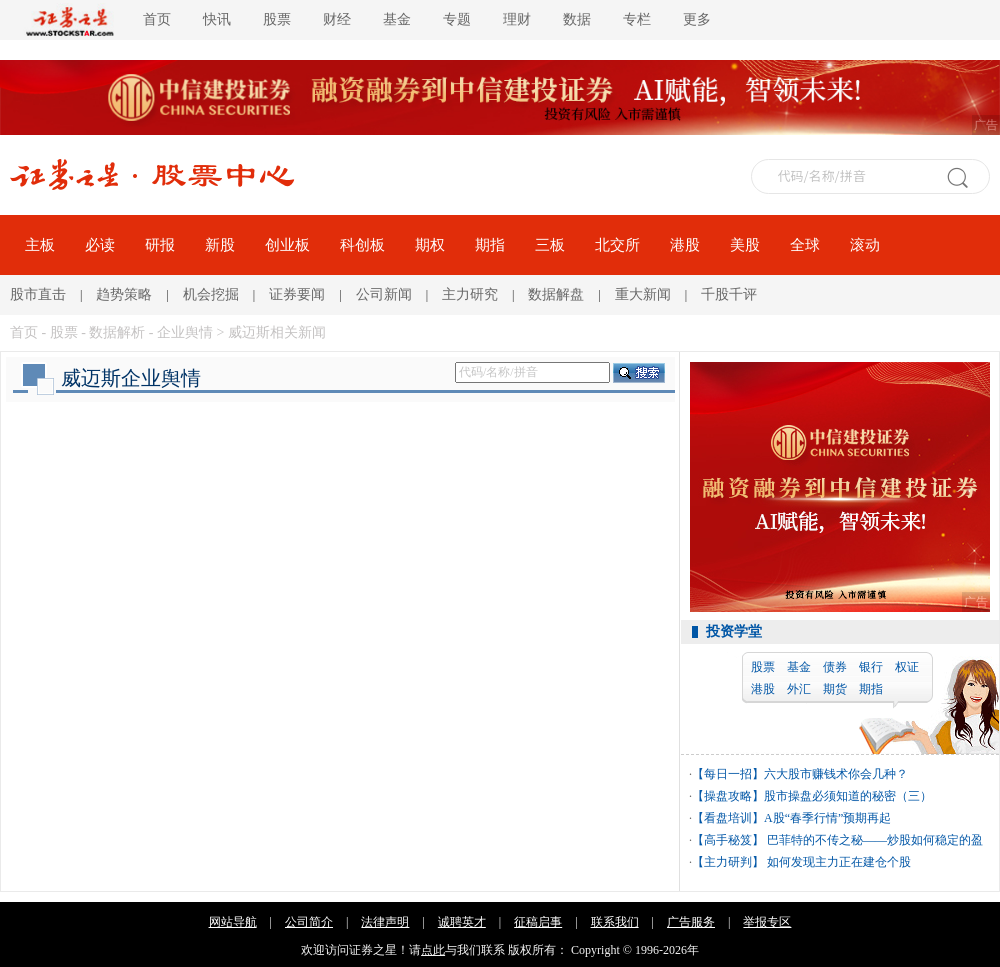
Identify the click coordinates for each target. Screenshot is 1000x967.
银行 (871, 667)
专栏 (637, 19)
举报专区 (767, 922)
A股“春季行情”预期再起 (827, 818)
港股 (685, 245)
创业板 (287, 245)
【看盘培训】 (728, 818)
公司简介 (309, 922)
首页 (157, 19)
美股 (745, 245)
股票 (277, 19)
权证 (907, 667)
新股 (220, 245)
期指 (490, 245)
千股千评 (729, 294)
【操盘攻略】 (728, 796)
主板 (40, 245)
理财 (517, 19)
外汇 (799, 689)
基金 (397, 19)
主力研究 (470, 294)
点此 (433, 950)
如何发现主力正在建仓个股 (837, 862)
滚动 (865, 245)
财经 (337, 19)
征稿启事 (538, 922)
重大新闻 (643, 294)
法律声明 (385, 922)
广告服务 (691, 922)
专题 (457, 19)
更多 (697, 19)
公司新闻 (384, 294)
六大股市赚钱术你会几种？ (836, 774)
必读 (100, 245)
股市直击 (38, 294)
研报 (160, 245)
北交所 (617, 245)
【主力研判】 (728, 862)
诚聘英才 (462, 922)
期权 (430, 245)
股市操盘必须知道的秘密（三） (848, 796)
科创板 (362, 245)
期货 (835, 689)
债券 (835, 667)
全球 (805, 245)
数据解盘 (556, 294)
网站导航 (233, 922)
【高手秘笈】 (728, 840)
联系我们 (615, 922)
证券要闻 (297, 294)
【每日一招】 (728, 774)
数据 (577, 19)
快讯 (217, 19)
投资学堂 (734, 631)
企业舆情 (185, 332)
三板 (550, 245)
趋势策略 (124, 294)
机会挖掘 (211, 294)
